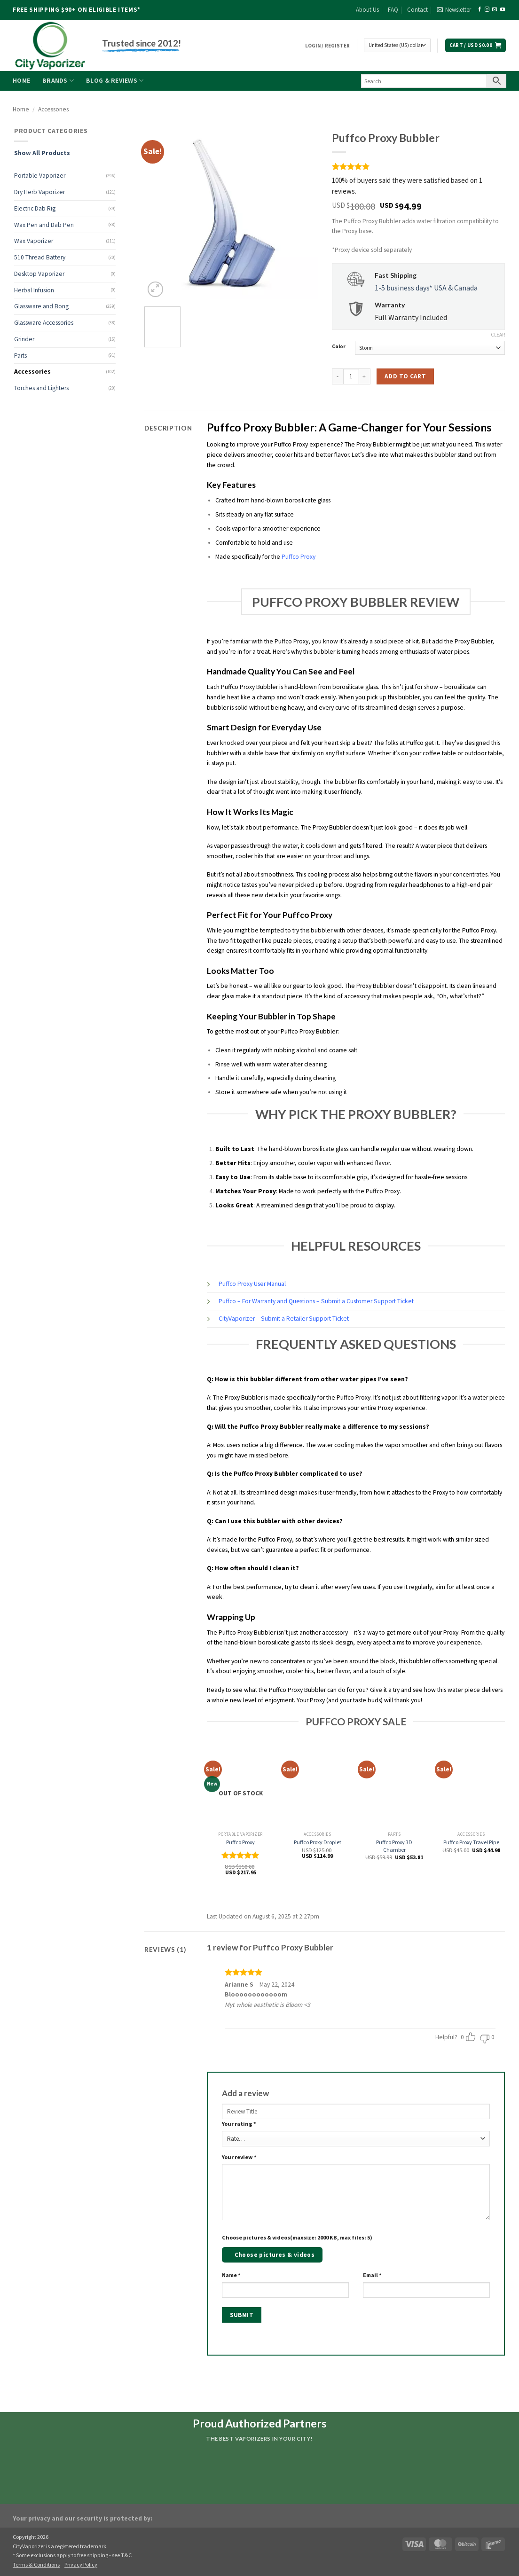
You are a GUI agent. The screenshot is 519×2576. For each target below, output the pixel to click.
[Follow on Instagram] (487, 9)
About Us (367, 10)
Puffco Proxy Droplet (317, 1842)
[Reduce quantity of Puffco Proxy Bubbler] (337, 376)
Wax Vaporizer (33, 241)
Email (372, 2274)
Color (339, 347)
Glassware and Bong (41, 306)
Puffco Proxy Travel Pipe (471, 1842)
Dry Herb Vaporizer (39, 192)
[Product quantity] (351, 376)
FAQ (393, 10)
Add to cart (405, 376)
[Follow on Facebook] (479, 9)
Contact (417, 10)
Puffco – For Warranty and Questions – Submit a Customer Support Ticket (316, 1301)
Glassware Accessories (43, 323)
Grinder (24, 339)
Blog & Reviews (114, 80)
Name (231, 2274)
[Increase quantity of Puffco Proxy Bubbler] (364, 376)
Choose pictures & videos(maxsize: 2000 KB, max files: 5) (297, 2237)
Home (21, 81)
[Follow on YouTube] (502, 9)
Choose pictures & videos (275, 2255)
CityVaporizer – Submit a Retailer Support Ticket (284, 1319)
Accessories (53, 109)
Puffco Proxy (298, 557)
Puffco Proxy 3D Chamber (394, 1846)
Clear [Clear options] (498, 334)
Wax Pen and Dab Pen (44, 225)
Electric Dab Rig (34, 208)
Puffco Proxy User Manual (252, 1284)
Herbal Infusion (34, 290)
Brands (58, 80)
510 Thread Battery (39, 257)
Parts (20, 356)
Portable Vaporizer (39, 176)
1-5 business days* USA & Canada (426, 287)
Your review (239, 2157)
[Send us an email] (494, 9)
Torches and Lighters (41, 388)
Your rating (239, 2123)
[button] (454, 10)
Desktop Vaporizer (39, 274)
